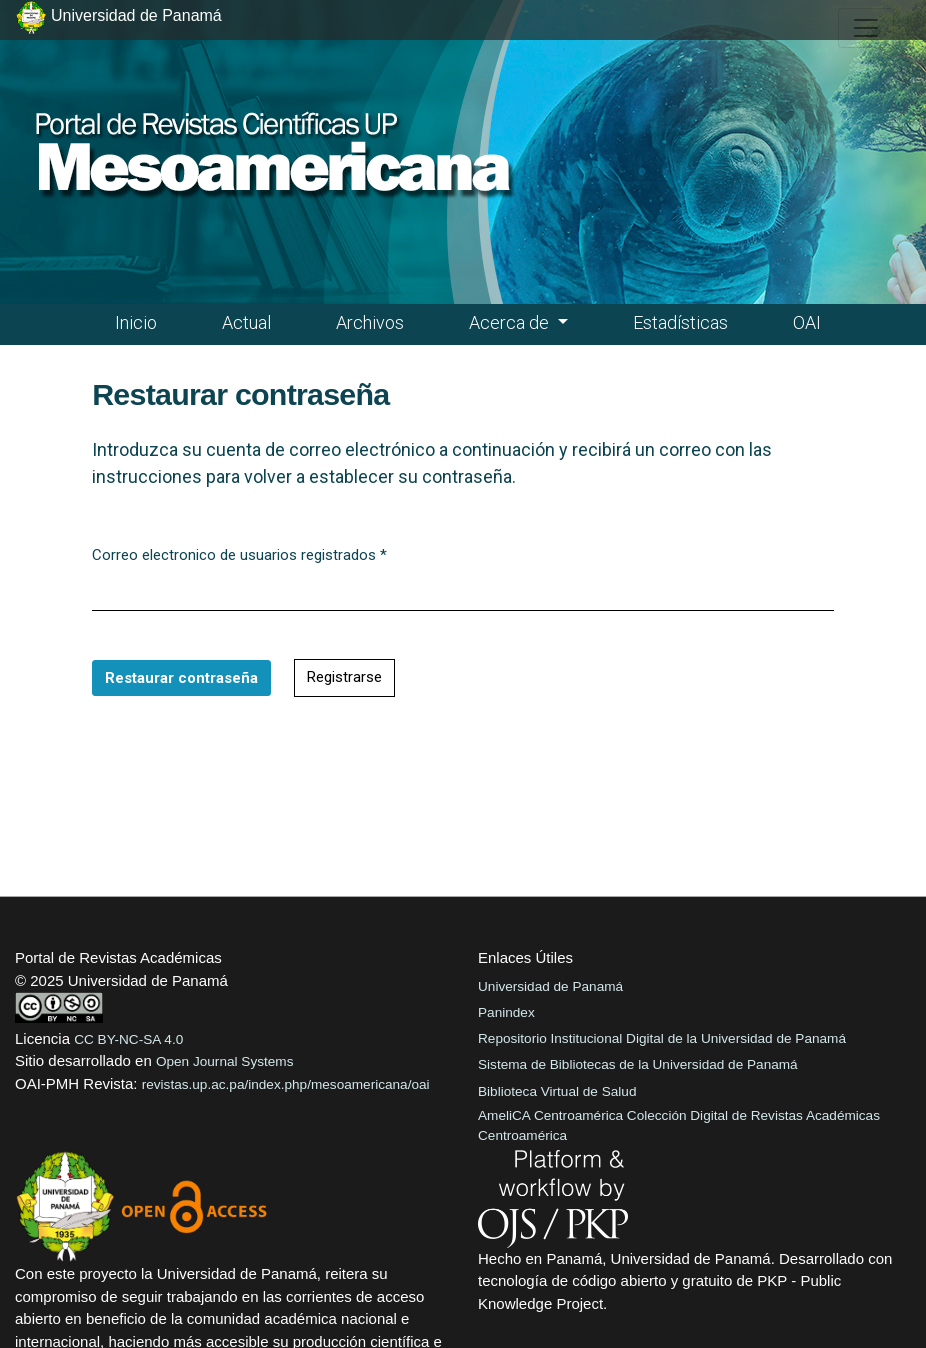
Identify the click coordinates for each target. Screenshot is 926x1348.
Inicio (136, 322)
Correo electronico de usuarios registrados (239, 554)
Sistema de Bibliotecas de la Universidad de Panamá (638, 1064)
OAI (807, 322)
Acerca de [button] (511, 322)
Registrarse (344, 677)
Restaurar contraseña (181, 678)
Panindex (506, 1012)
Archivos (370, 322)
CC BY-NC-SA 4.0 (128, 1039)
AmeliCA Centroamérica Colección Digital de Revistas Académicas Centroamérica (679, 1125)
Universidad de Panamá (550, 986)
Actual (246, 322)
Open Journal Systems (225, 1061)
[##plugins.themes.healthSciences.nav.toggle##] (866, 28)
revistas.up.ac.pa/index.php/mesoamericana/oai (286, 1084)
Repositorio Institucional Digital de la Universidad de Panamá (662, 1038)
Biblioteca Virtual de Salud (557, 1091)
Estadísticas (680, 322)
